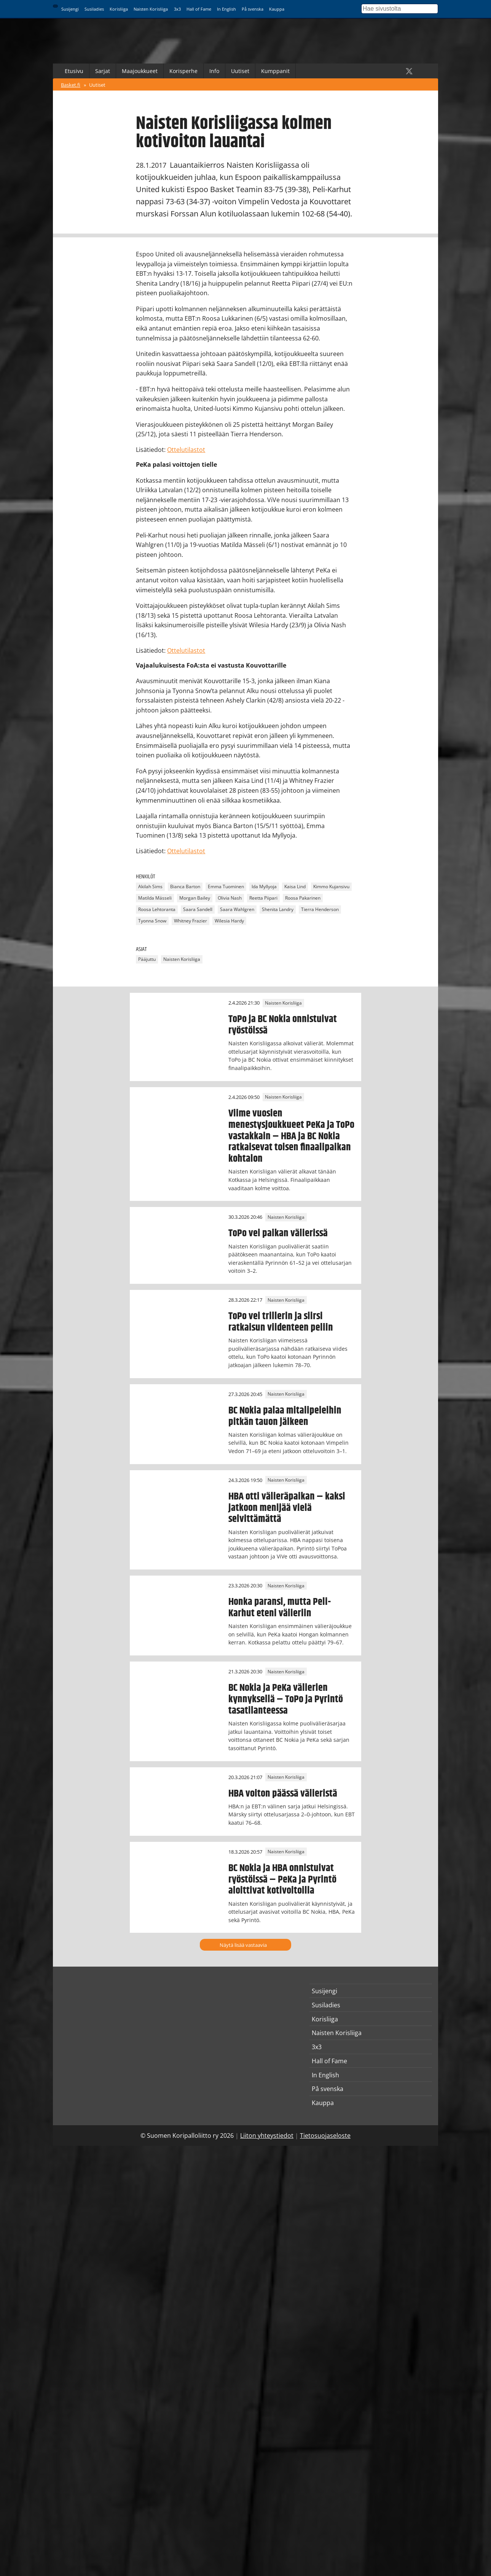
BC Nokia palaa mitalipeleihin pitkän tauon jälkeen (284, 1416)
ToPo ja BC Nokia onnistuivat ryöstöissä (282, 1024)
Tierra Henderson (320, 909)
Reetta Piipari (263, 898)
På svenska (252, 9)
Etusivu (74, 71)
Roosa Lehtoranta (156, 909)
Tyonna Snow (152, 921)
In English (226, 9)
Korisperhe (183, 71)
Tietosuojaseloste (325, 2135)
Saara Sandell (197, 909)
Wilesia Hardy (229, 921)
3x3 (177, 9)
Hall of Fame (199, 9)
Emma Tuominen (226, 887)
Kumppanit (275, 71)
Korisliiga (119, 9)
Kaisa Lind (295, 887)
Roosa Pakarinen (302, 898)
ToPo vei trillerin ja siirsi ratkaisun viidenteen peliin (280, 1322)
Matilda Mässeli (155, 898)
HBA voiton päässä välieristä (282, 1794)
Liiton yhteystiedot (266, 2135)
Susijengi (70, 9)
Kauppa (276, 9)
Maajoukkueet (140, 71)
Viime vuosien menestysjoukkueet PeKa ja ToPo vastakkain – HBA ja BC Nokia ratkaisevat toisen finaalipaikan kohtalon (291, 1136)
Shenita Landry (277, 909)
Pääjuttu (147, 959)
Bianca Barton (185, 887)
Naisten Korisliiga (151, 9)
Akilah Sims (150, 887)
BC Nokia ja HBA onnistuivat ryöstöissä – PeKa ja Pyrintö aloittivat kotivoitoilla (282, 1879)
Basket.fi (70, 84)
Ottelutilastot (186, 449)
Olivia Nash (230, 898)
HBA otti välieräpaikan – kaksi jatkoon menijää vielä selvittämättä (286, 1507)
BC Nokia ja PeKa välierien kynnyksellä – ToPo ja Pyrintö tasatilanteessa (285, 1699)
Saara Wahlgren (237, 909)
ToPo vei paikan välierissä (278, 1233)
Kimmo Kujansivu (331, 887)
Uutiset (240, 71)
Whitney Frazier (190, 921)
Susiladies (94, 9)
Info (214, 71)
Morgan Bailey (194, 898)
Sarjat (102, 71)
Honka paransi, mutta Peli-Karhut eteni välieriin (279, 1607)
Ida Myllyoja (264, 887)
